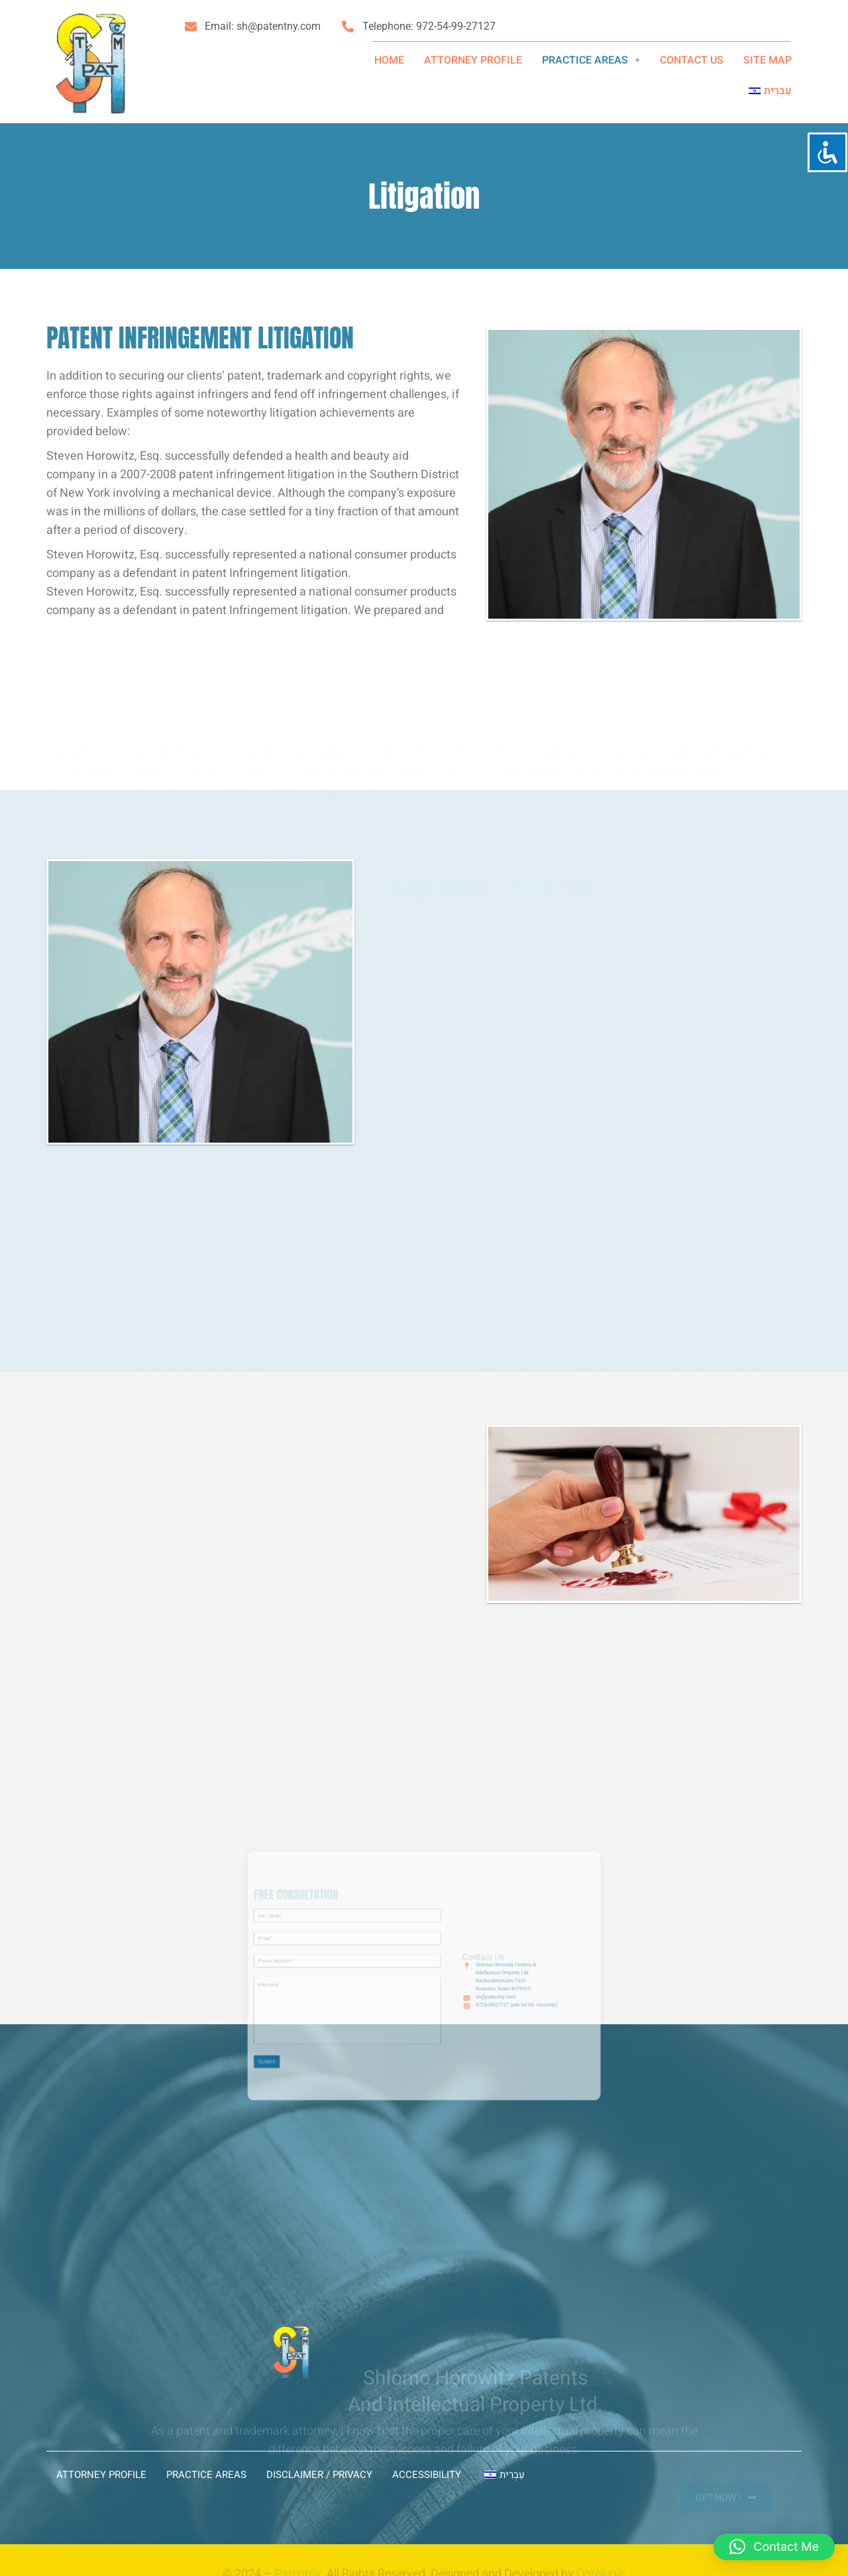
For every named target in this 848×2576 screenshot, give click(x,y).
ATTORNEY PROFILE (473, 60)
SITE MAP (767, 60)
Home (389, 60)
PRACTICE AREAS (591, 60)
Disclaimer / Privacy (319, 2474)
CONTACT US (691, 60)
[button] (591, 60)
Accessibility (426, 2474)
